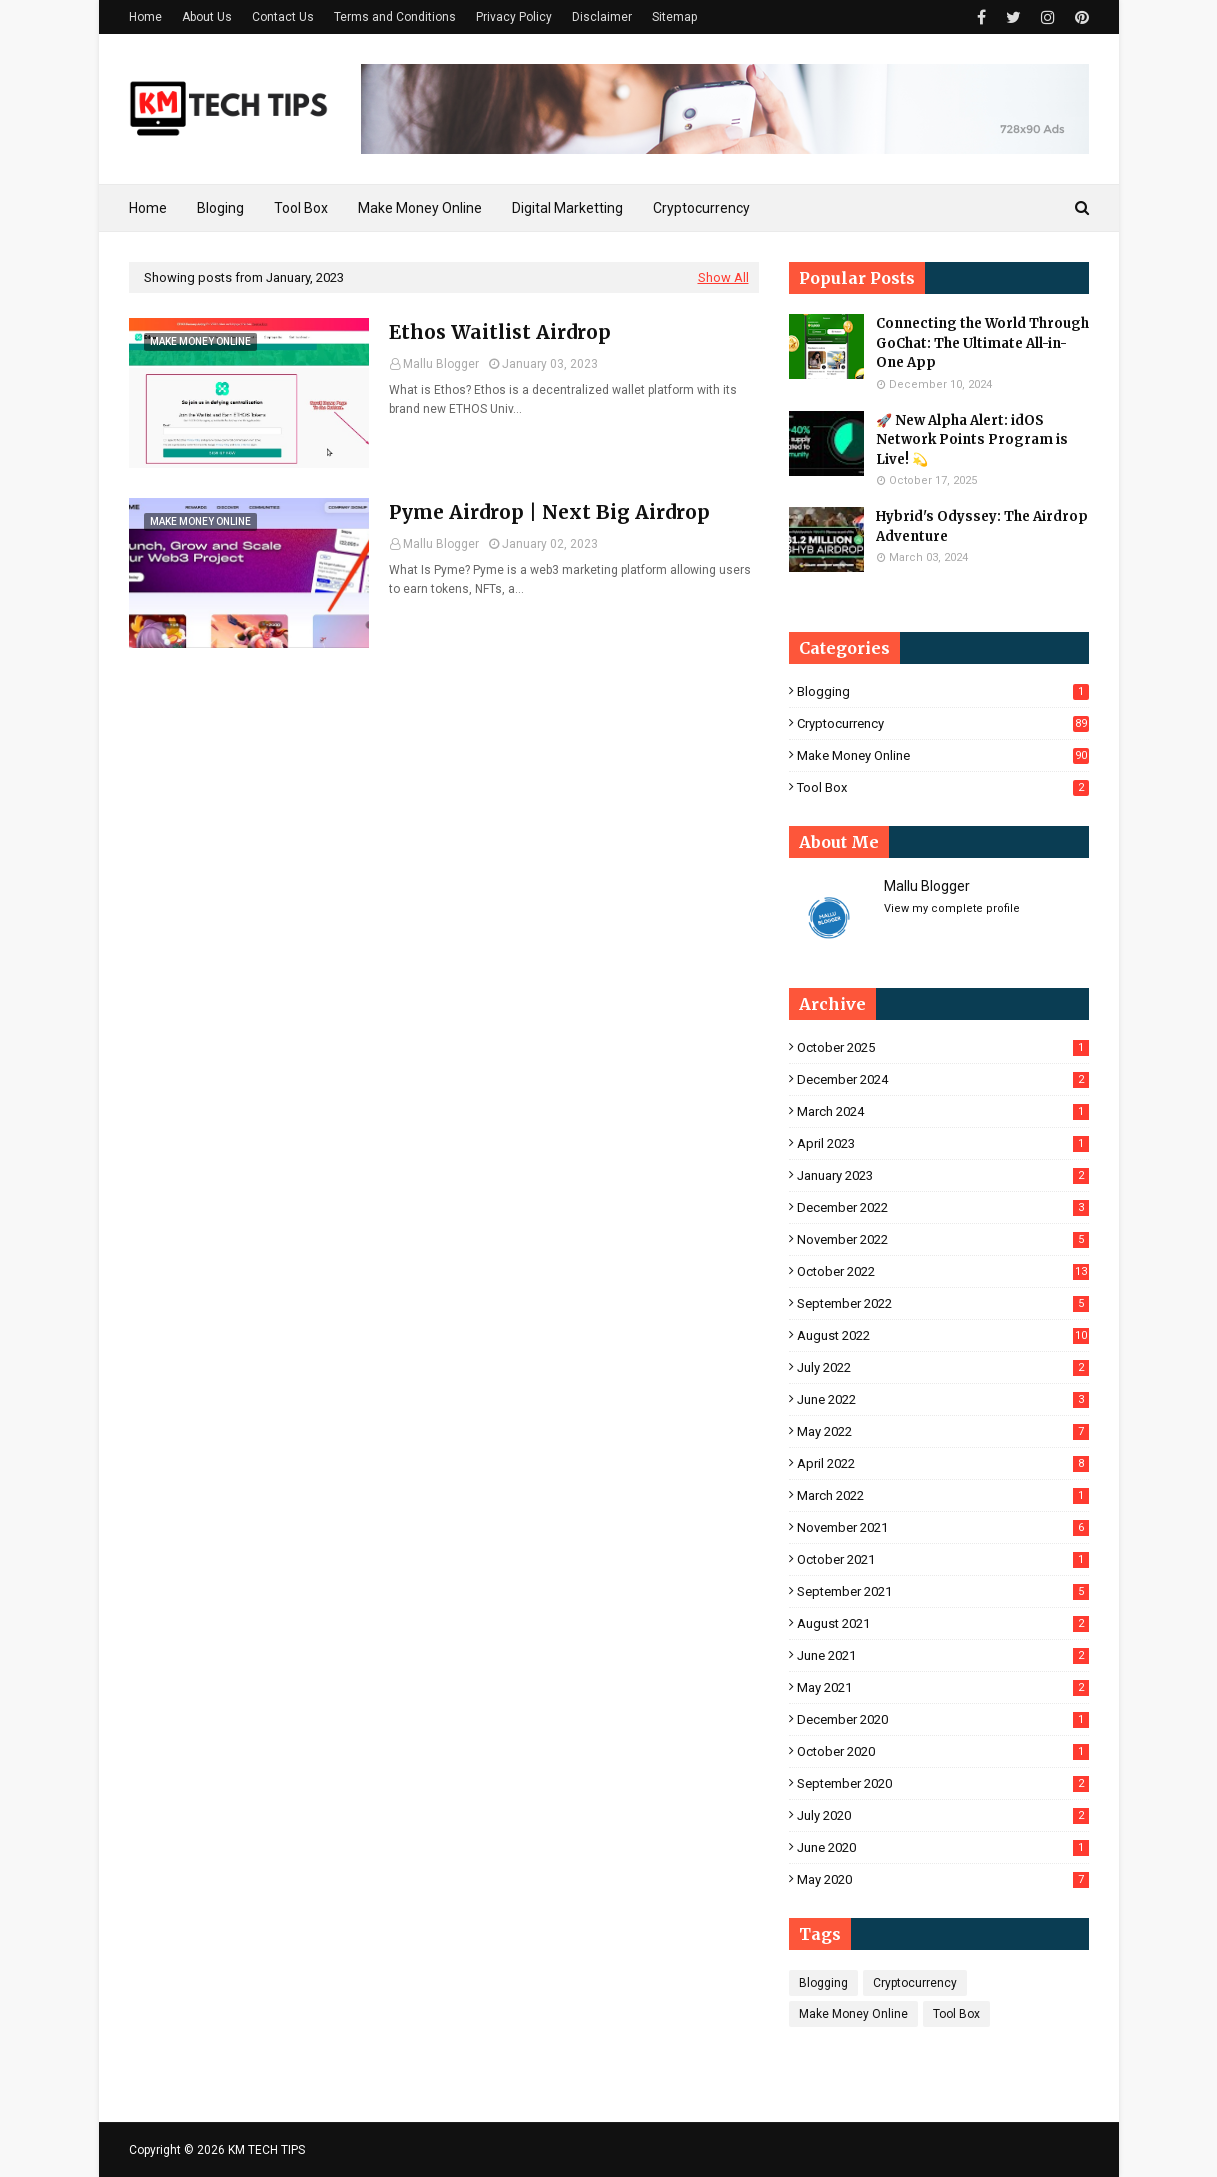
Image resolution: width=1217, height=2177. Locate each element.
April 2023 (943, 1143)
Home (145, 17)
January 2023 (943, 1175)
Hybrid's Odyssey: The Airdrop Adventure (982, 526)
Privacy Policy (514, 17)
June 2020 (943, 1847)
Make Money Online (943, 755)
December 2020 (943, 1719)
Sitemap (674, 17)
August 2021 (943, 1623)
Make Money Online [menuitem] (420, 208)
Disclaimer (602, 17)
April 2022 (943, 1463)
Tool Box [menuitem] (301, 208)
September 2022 (943, 1303)
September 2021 (943, 1591)
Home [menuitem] (148, 208)
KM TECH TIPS (266, 2150)
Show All (723, 277)
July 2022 (943, 1367)
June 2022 (943, 1399)
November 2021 (943, 1527)
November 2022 (943, 1239)
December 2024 (943, 1079)
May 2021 (943, 1687)
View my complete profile (952, 908)
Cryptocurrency (943, 723)
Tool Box (943, 787)
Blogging (943, 691)
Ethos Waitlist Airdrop (500, 332)
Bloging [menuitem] (220, 208)
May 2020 (943, 1879)
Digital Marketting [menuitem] (567, 208)
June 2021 (943, 1655)
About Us (207, 17)
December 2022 (943, 1207)
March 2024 (943, 1111)
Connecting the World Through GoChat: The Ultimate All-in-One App (982, 343)
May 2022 (943, 1431)
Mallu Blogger (441, 364)
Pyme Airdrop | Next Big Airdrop (549, 512)
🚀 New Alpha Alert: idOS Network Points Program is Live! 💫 (972, 440)
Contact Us (283, 17)
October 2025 (943, 1047)
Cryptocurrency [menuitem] (701, 208)
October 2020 (943, 1751)
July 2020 (943, 1815)
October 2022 (943, 1271)
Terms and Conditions (395, 17)
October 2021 (943, 1559)
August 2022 (943, 1335)
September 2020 (943, 1783)
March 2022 (943, 1495)
